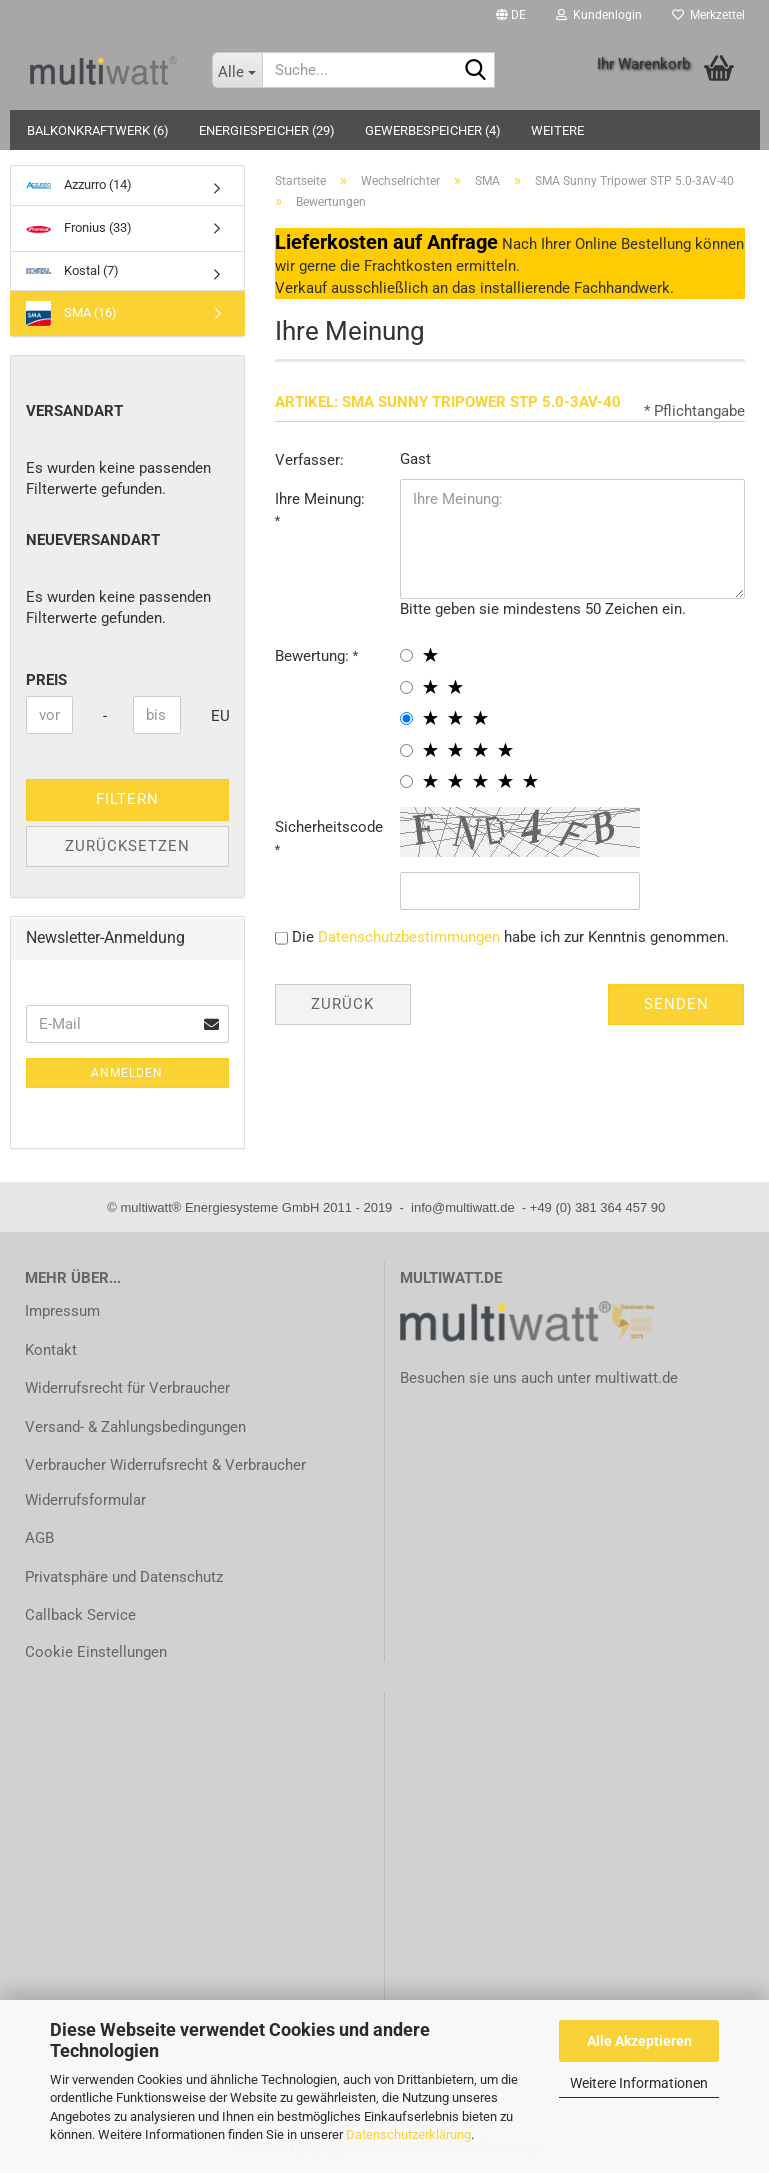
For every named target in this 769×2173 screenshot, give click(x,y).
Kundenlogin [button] (599, 15)
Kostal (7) (72, 270)
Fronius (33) (79, 228)
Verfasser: (309, 460)
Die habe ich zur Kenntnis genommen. (510, 937)
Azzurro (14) (79, 184)
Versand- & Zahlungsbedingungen (135, 1427)
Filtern (127, 799)
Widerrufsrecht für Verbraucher (127, 1388)
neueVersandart (93, 540)
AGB (39, 1538)
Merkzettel (708, 15)
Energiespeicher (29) (267, 130)
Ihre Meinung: (320, 499)
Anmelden (127, 1073)
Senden (676, 1004)
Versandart (74, 411)
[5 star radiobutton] (406, 781)
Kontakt (51, 1350)
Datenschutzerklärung (408, 2134)
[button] (511, 15)
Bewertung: (314, 656)
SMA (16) (71, 313)
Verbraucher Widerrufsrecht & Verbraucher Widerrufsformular (165, 1482)
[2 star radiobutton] (406, 687)
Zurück (342, 1004)
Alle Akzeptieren (639, 2041)
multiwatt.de (636, 1378)
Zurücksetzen (127, 846)
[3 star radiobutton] (406, 718)
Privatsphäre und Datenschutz (124, 1577)
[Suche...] (237, 70)
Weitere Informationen (639, 2083)
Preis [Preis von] (46, 680)
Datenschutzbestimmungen (409, 937)
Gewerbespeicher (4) (433, 130)
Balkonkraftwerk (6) (98, 130)
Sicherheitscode (329, 827)
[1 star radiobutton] (406, 655)
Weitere (557, 130)
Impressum (62, 1311)
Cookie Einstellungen (96, 1652)
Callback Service (80, 1615)
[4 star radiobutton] (406, 750)
